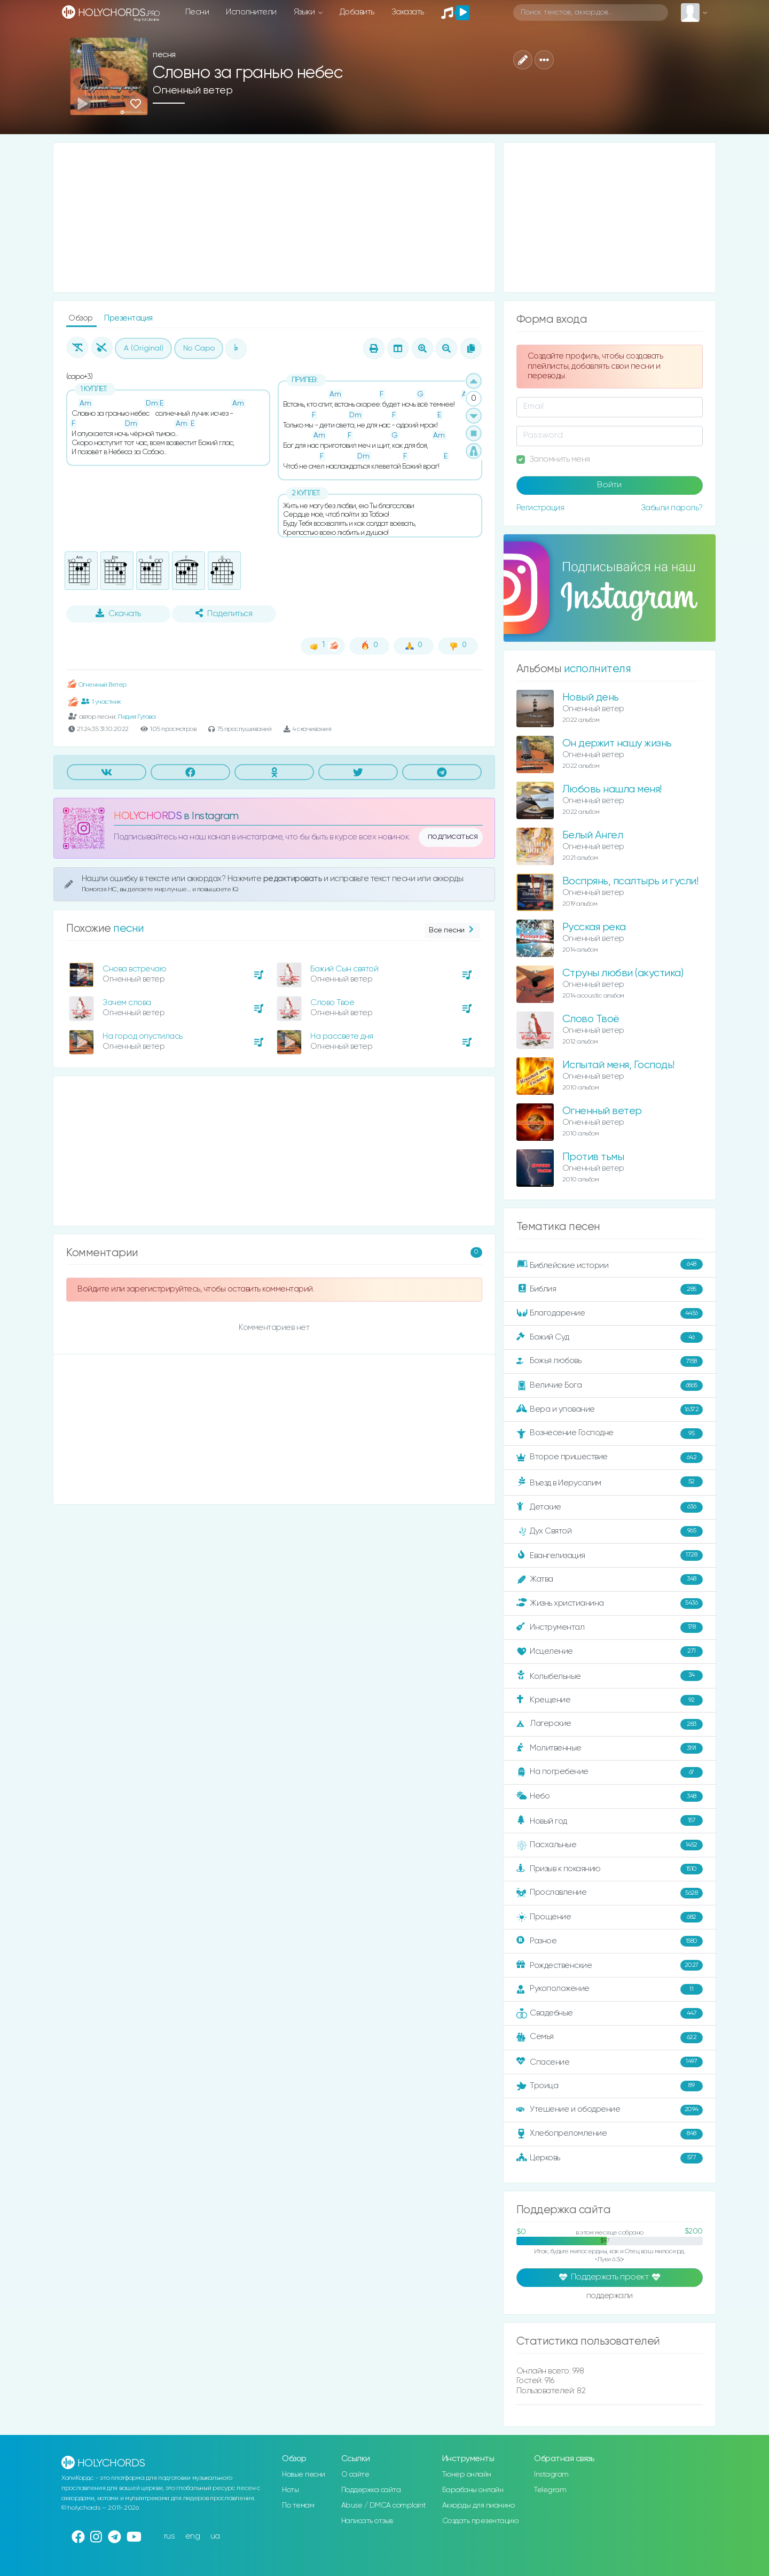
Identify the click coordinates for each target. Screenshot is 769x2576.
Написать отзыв (367, 2521)
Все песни (452, 930)
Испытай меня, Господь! (618, 1065)
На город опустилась (143, 1036)
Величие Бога (609, 1385)
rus (169, 2536)
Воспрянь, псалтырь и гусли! (630, 881)
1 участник (101, 701)
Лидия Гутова (136, 716)
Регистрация (540, 508)
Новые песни (303, 2474)
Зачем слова (127, 1003)
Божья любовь (609, 1361)
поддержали (609, 2296)
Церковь (609, 2158)
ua (215, 2536)
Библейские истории (609, 1265)
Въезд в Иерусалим (609, 1482)
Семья (609, 2037)
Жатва (609, 1579)
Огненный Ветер (96, 684)
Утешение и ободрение (609, 2110)
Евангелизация (609, 1555)
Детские (609, 1507)
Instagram (551, 2474)
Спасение (609, 2062)
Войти (609, 485)
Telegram (550, 2490)
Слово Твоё (332, 1003)
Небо (609, 1796)
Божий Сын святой (344, 969)
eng (192, 2536)
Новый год (609, 1820)
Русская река (594, 927)
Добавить (357, 12)
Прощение (609, 1917)
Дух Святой (609, 1531)
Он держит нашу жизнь (617, 743)
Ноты (290, 2490)
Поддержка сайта (371, 2490)
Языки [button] (305, 12)
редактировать (293, 879)
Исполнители (251, 12)
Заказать (407, 12)
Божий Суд (609, 1337)
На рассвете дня (341, 1036)
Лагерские (609, 1724)
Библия (609, 1289)
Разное (609, 1941)
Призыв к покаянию (609, 1869)
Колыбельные (609, 1676)
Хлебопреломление (609, 2134)
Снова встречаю (134, 969)
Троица (609, 2086)
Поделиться (223, 613)
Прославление (609, 1893)
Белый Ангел (592, 835)
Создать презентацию (480, 2521)
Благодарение (609, 1313)
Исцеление (609, 1651)
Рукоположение (609, 1989)
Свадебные (609, 2013)
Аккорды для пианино (478, 2505)
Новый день (590, 697)
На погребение (609, 1772)
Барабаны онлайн (473, 2490)
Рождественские (609, 1965)
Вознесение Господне (609, 1433)
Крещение (609, 1700)
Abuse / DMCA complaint (383, 2505)
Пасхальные (609, 1845)
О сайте (355, 2474)
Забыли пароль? (672, 508)
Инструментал (609, 1627)
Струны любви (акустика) (623, 973)
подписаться (453, 836)
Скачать (118, 613)
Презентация (128, 318)
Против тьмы (593, 1157)
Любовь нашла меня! (612, 789)
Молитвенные (609, 1748)
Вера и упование (609, 1409)
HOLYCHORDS (148, 816)
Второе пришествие (609, 1457)
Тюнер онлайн (466, 2474)
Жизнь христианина (609, 1603)
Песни (197, 12)
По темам (298, 2505)
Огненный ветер (192, 90)
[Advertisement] (274, 217)
